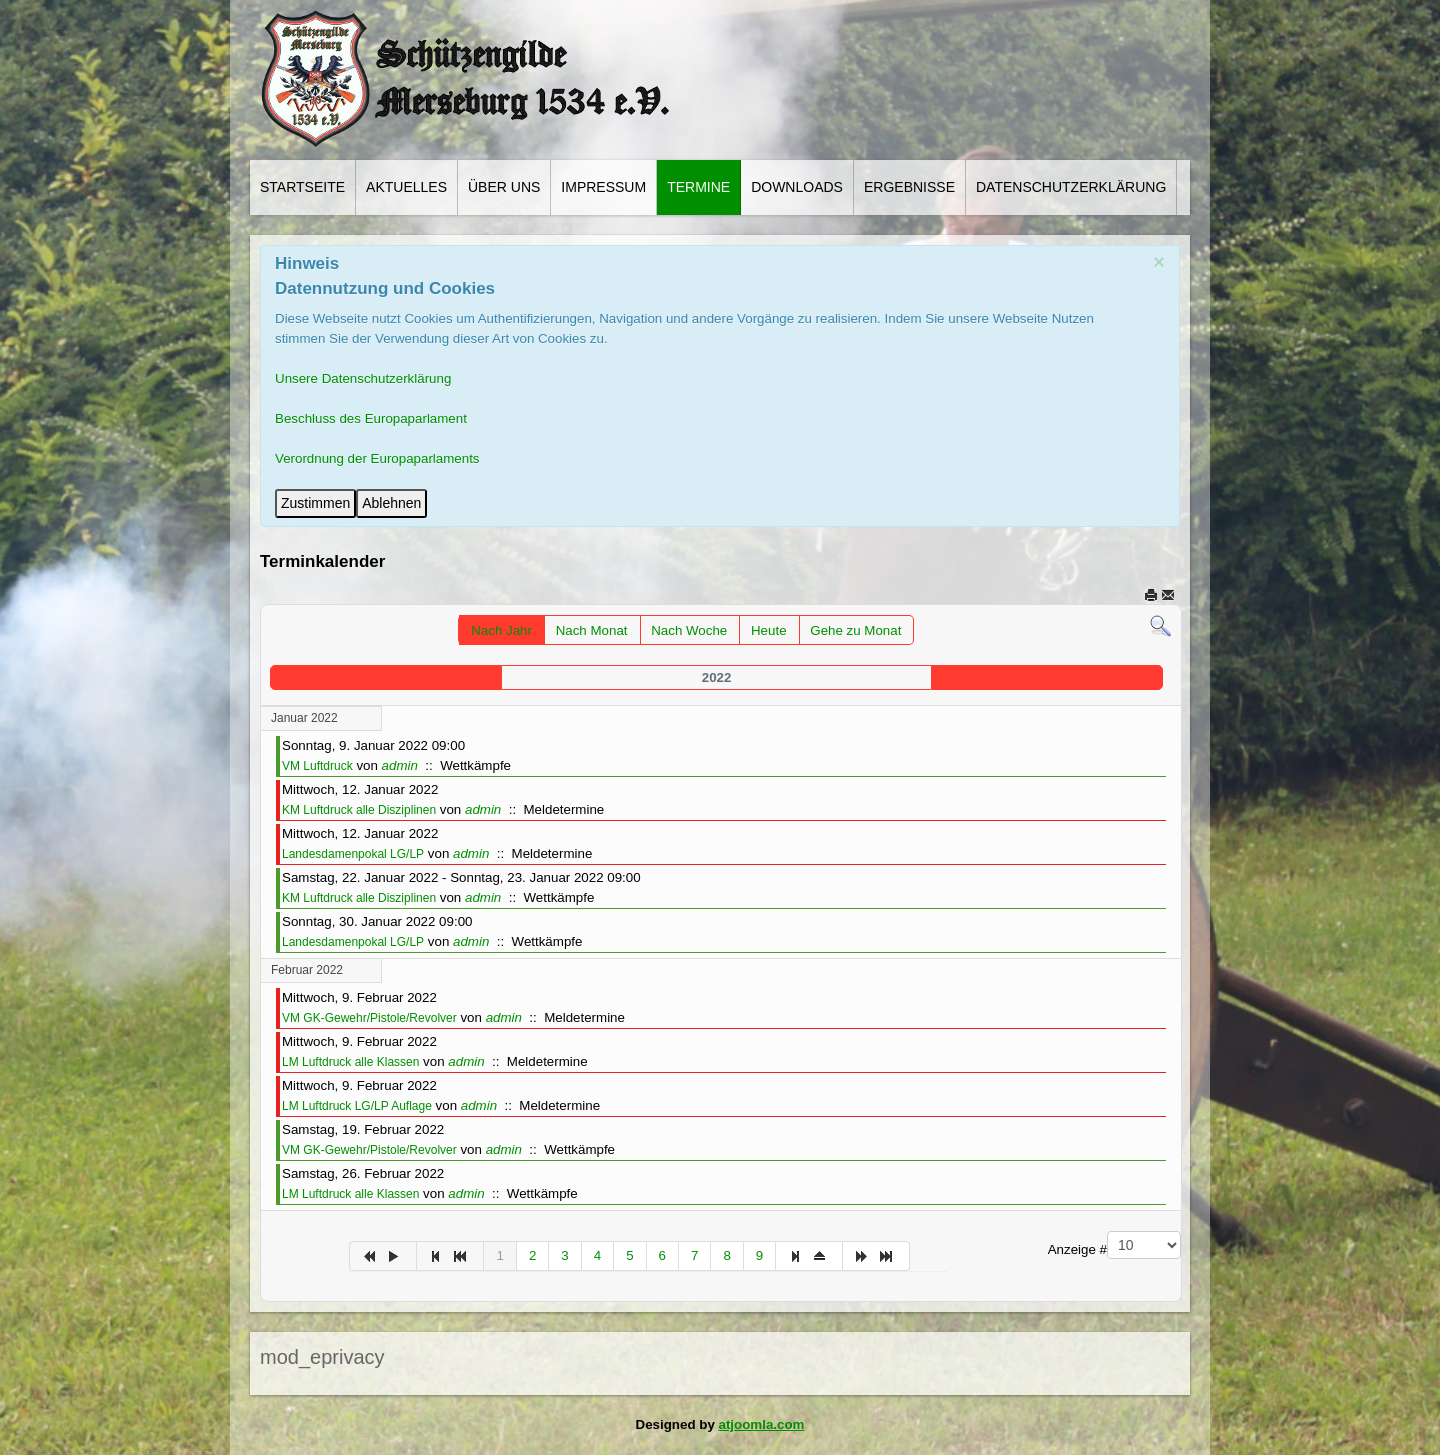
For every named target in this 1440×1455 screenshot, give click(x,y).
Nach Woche (689, 630)
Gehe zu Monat (855, 630)
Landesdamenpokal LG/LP (353, 854)
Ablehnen (391, 503)
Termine (698, 187)
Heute (769, 630)
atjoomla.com (762, 1424)
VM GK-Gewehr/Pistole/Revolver (369, 1018)
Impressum (603, 187)
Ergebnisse (909, 187)
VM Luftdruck (317, 766)
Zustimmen (315, 503)
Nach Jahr (501, 630)
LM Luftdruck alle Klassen (350, 1062)
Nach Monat (592, 630)
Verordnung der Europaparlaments (377, 458)
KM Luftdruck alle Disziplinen (359, 810)
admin (400, 765)
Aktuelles (406, 187)
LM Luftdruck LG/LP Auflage (357, 1106)
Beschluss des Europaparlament (371, 418)
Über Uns (504, 187)
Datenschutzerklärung (1071, 187)
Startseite (302, 187)
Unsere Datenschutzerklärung (363, 378)
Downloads (797, 187)
